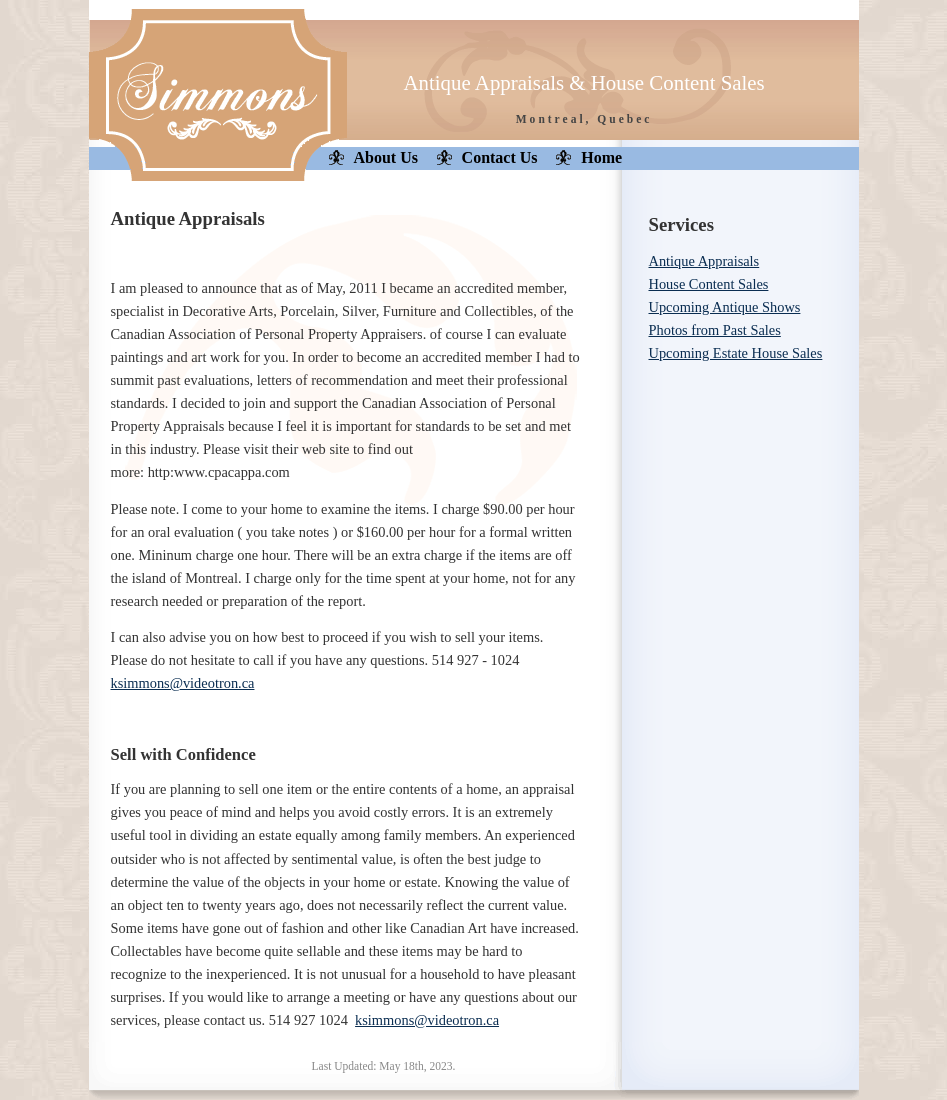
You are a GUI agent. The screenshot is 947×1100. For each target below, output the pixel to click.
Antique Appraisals (704, 261)
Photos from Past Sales (715, 330)
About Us (386, 157)
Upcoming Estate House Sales (736, 353)
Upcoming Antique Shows (725, 307)
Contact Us (500, 157)
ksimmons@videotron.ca (183, 683)
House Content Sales (709, 284)
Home (601, 157)
